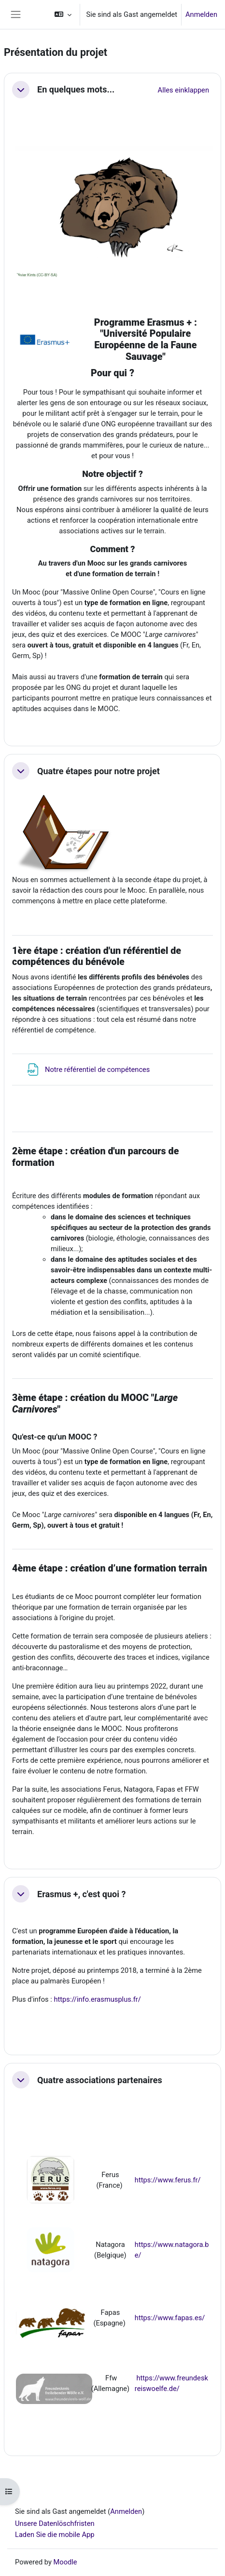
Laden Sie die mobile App (55, 2534)
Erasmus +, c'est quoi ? (81, 1894)
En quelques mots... (75, 89)
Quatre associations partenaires (99, 2080)
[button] (63, 14)
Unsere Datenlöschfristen (55, 2523)
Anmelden (201, 14)
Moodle (65, 2562)
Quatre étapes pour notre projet (98, 771)
